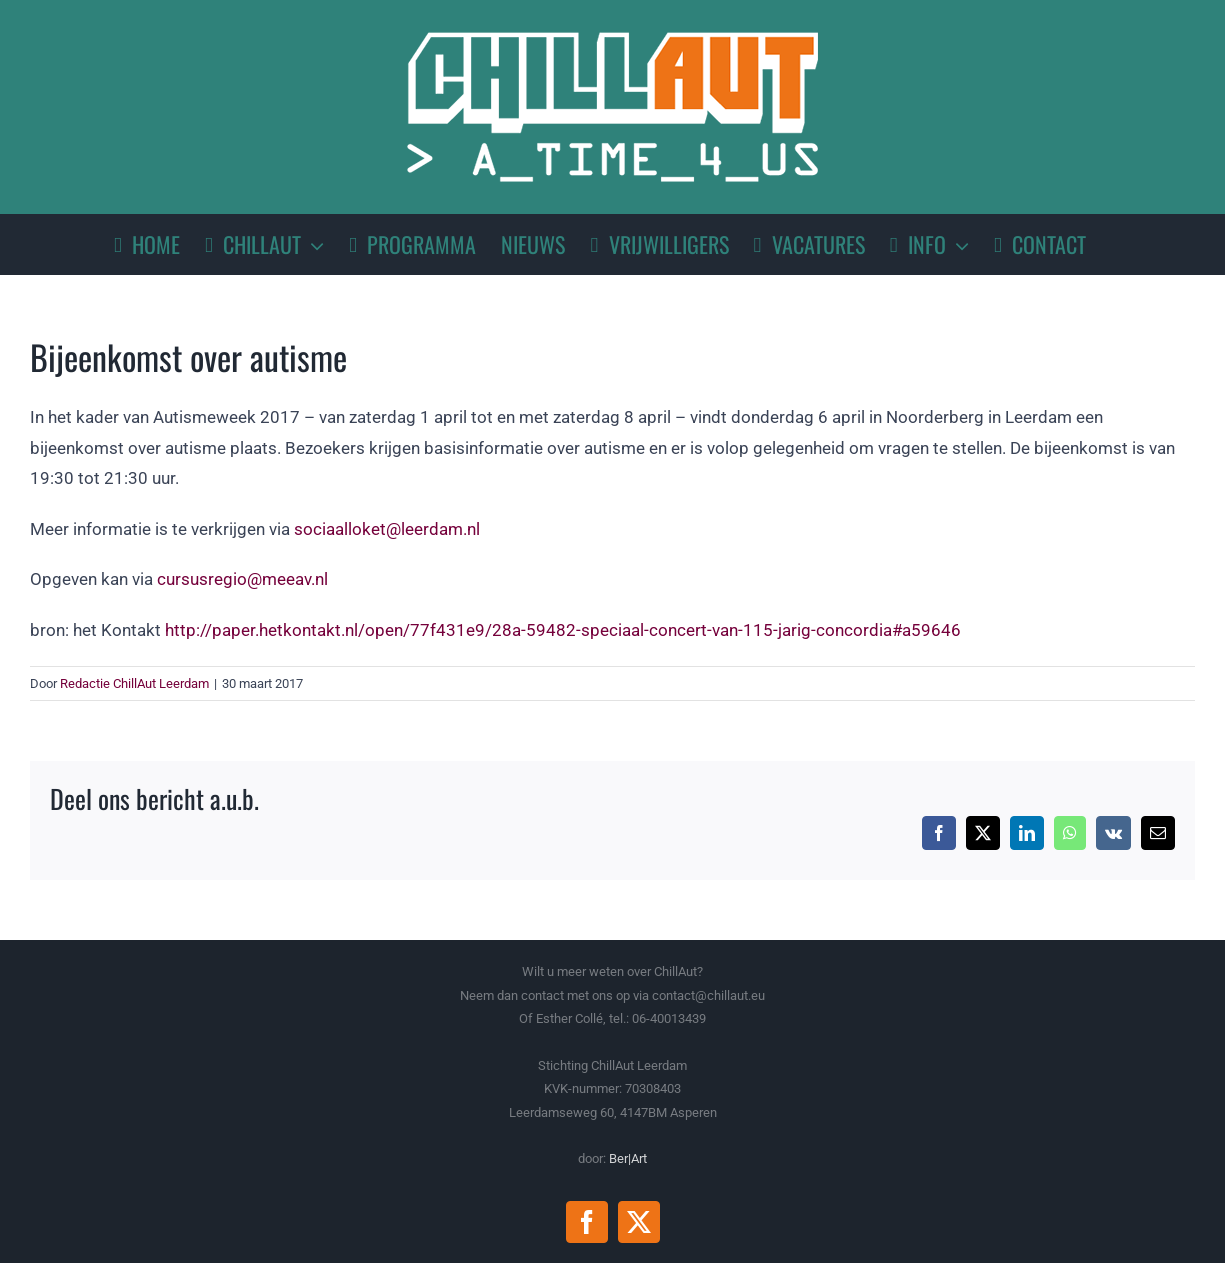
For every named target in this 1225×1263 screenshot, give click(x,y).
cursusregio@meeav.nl (242, 579)
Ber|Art (628, 1158)
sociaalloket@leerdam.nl (387, 529)
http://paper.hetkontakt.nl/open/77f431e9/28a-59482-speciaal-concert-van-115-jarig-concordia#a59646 (563, 630)
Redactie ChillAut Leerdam (134, 683)
